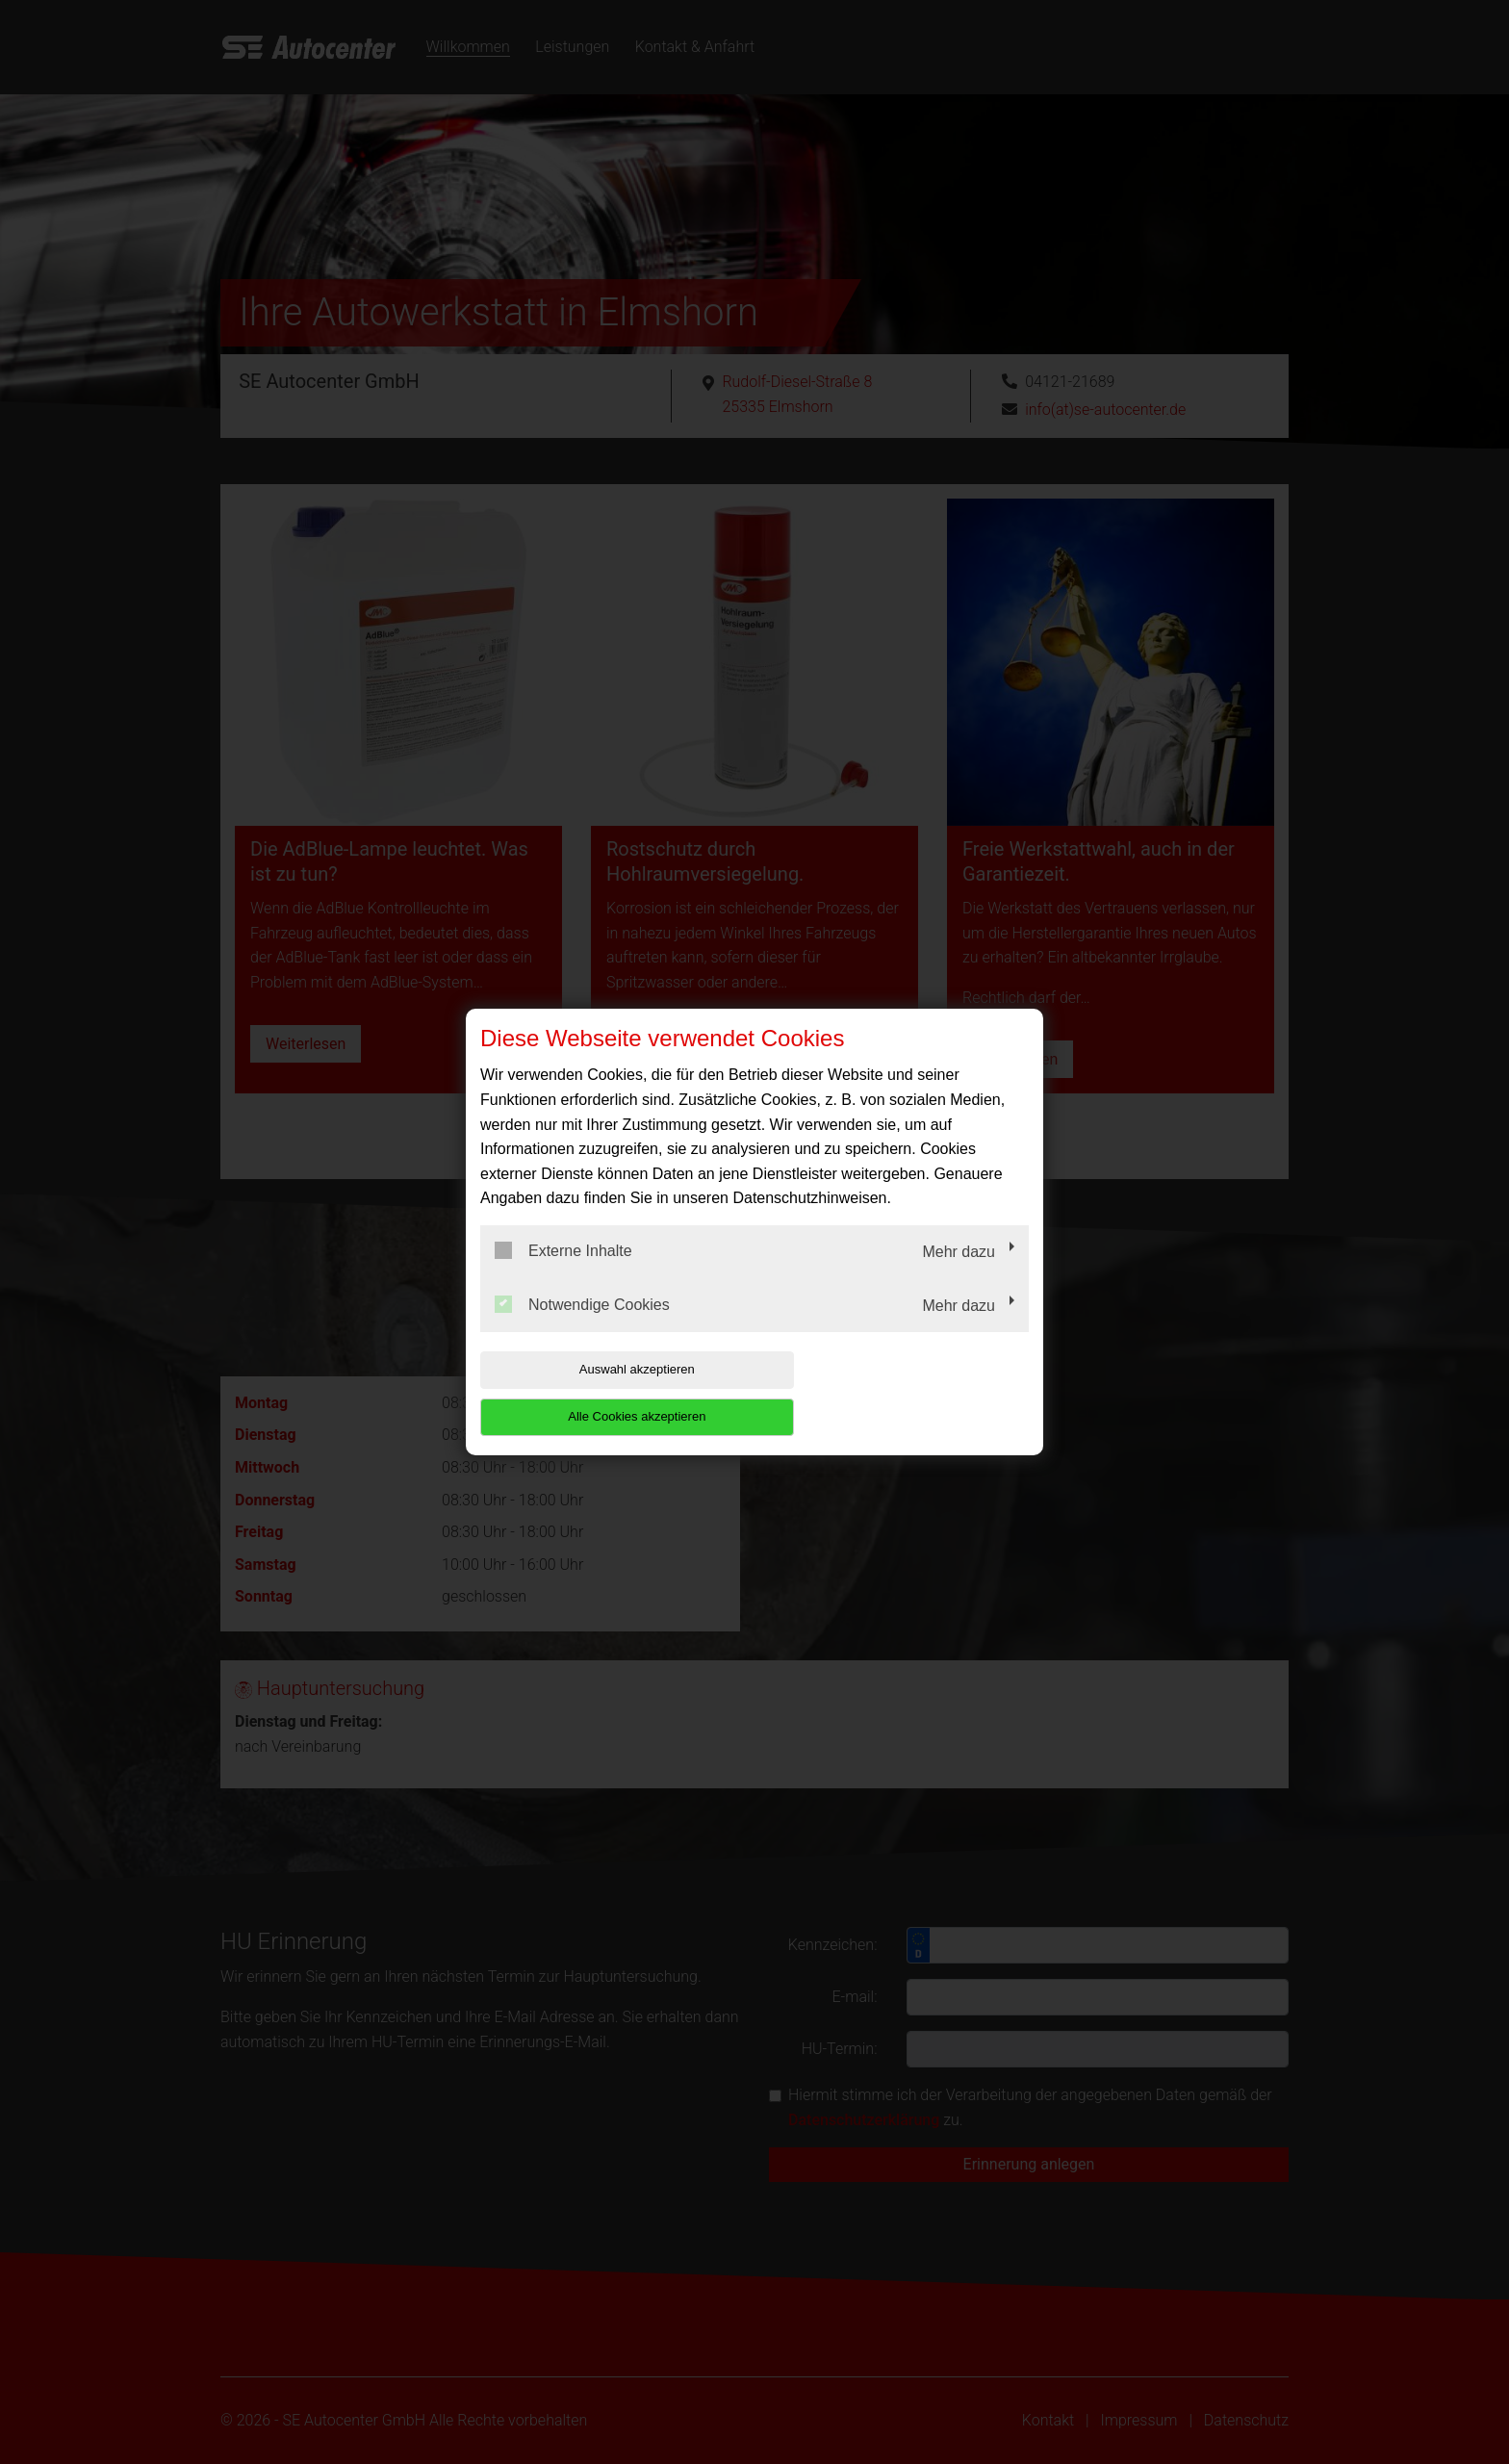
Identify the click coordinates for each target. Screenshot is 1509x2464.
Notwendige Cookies (582, 1327)
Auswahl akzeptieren (603, 1393)
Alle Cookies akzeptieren (905, 1393)
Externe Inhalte (563, 1274)
